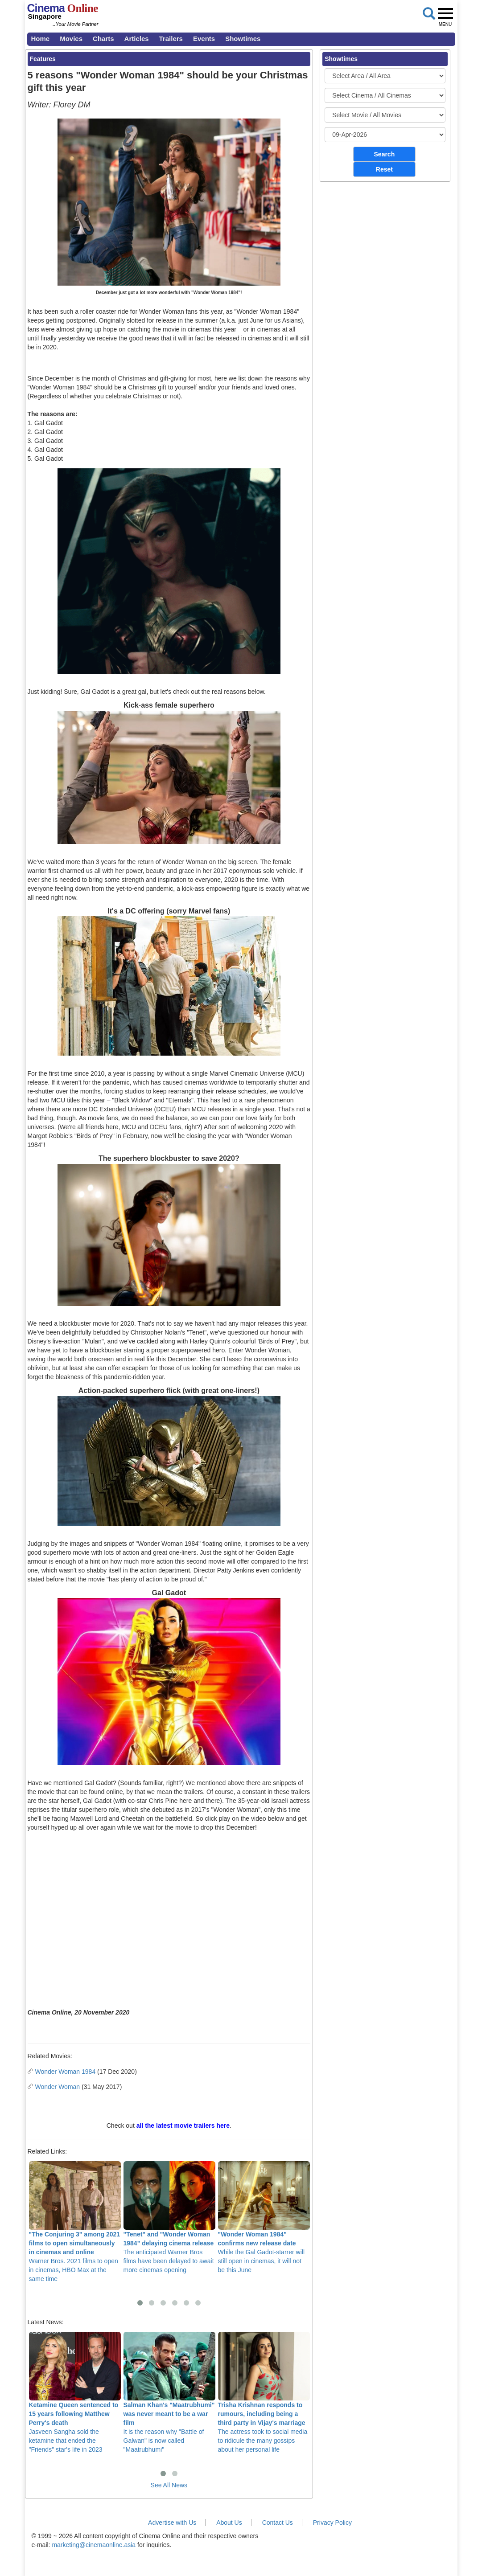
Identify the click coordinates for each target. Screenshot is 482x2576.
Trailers (171, 38)
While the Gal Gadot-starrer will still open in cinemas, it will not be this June (264, 2217)
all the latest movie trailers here (183, 2125)
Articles (136, 38)
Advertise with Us (172, 2522)
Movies (71, 38)
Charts (103, 38)
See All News (169, 2485)
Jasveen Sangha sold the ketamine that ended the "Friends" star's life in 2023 (75, 2392)
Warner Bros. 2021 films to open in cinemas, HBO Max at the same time (75, 2222)
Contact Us (277, 2522)
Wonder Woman (57, 2086)
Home (40, 38)
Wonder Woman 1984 (65, 2071)
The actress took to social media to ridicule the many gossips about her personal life (264, 2392)
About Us (229, 2522)
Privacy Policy (332, 2522)
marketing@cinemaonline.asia (94, 2544)
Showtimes (242, 38)
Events (204, 38)
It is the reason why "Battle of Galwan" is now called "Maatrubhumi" (169, 2392)
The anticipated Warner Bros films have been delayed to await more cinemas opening (169, 2217)
